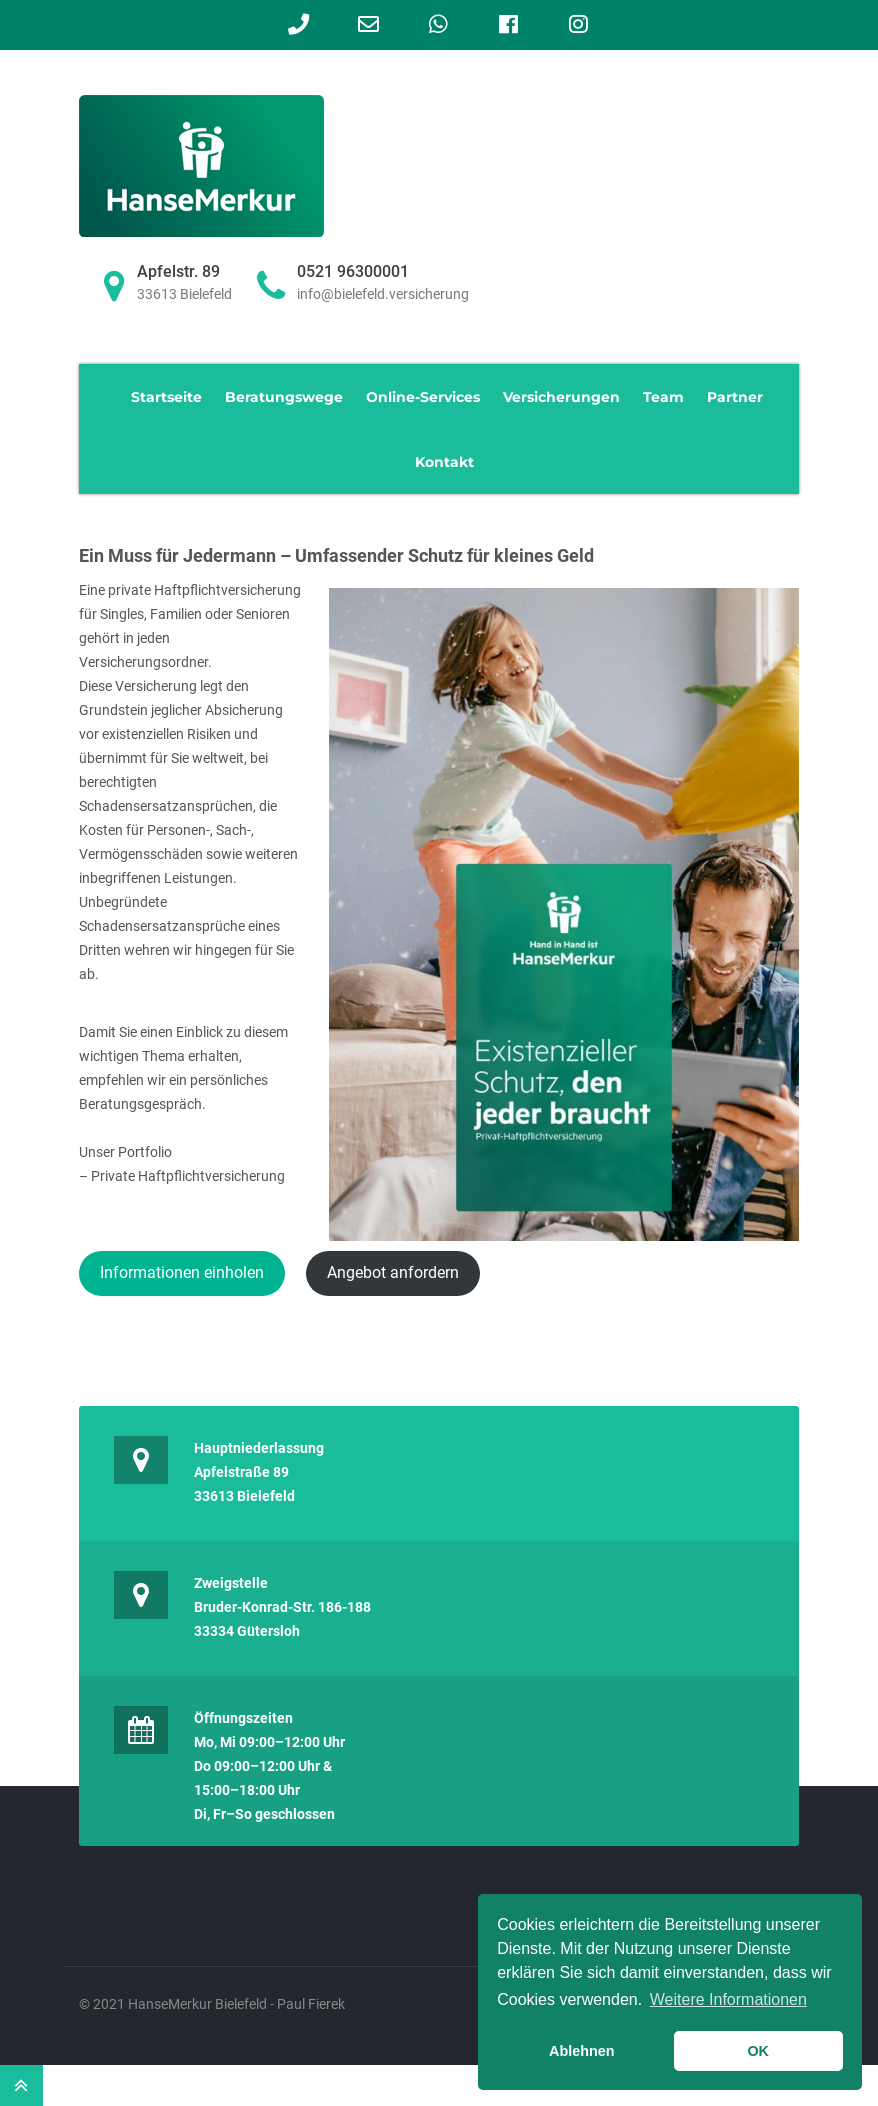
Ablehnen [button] (582, 2051)
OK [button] (758, 2051)
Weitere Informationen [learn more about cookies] (728, 1999)
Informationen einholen (182, 1272)
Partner (735, 397)
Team (663, 397)
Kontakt (444, 462)
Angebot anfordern (393, 1272)
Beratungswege (284, 397)
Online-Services (423, 397)
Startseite (166, 397)
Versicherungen (561, 397)
